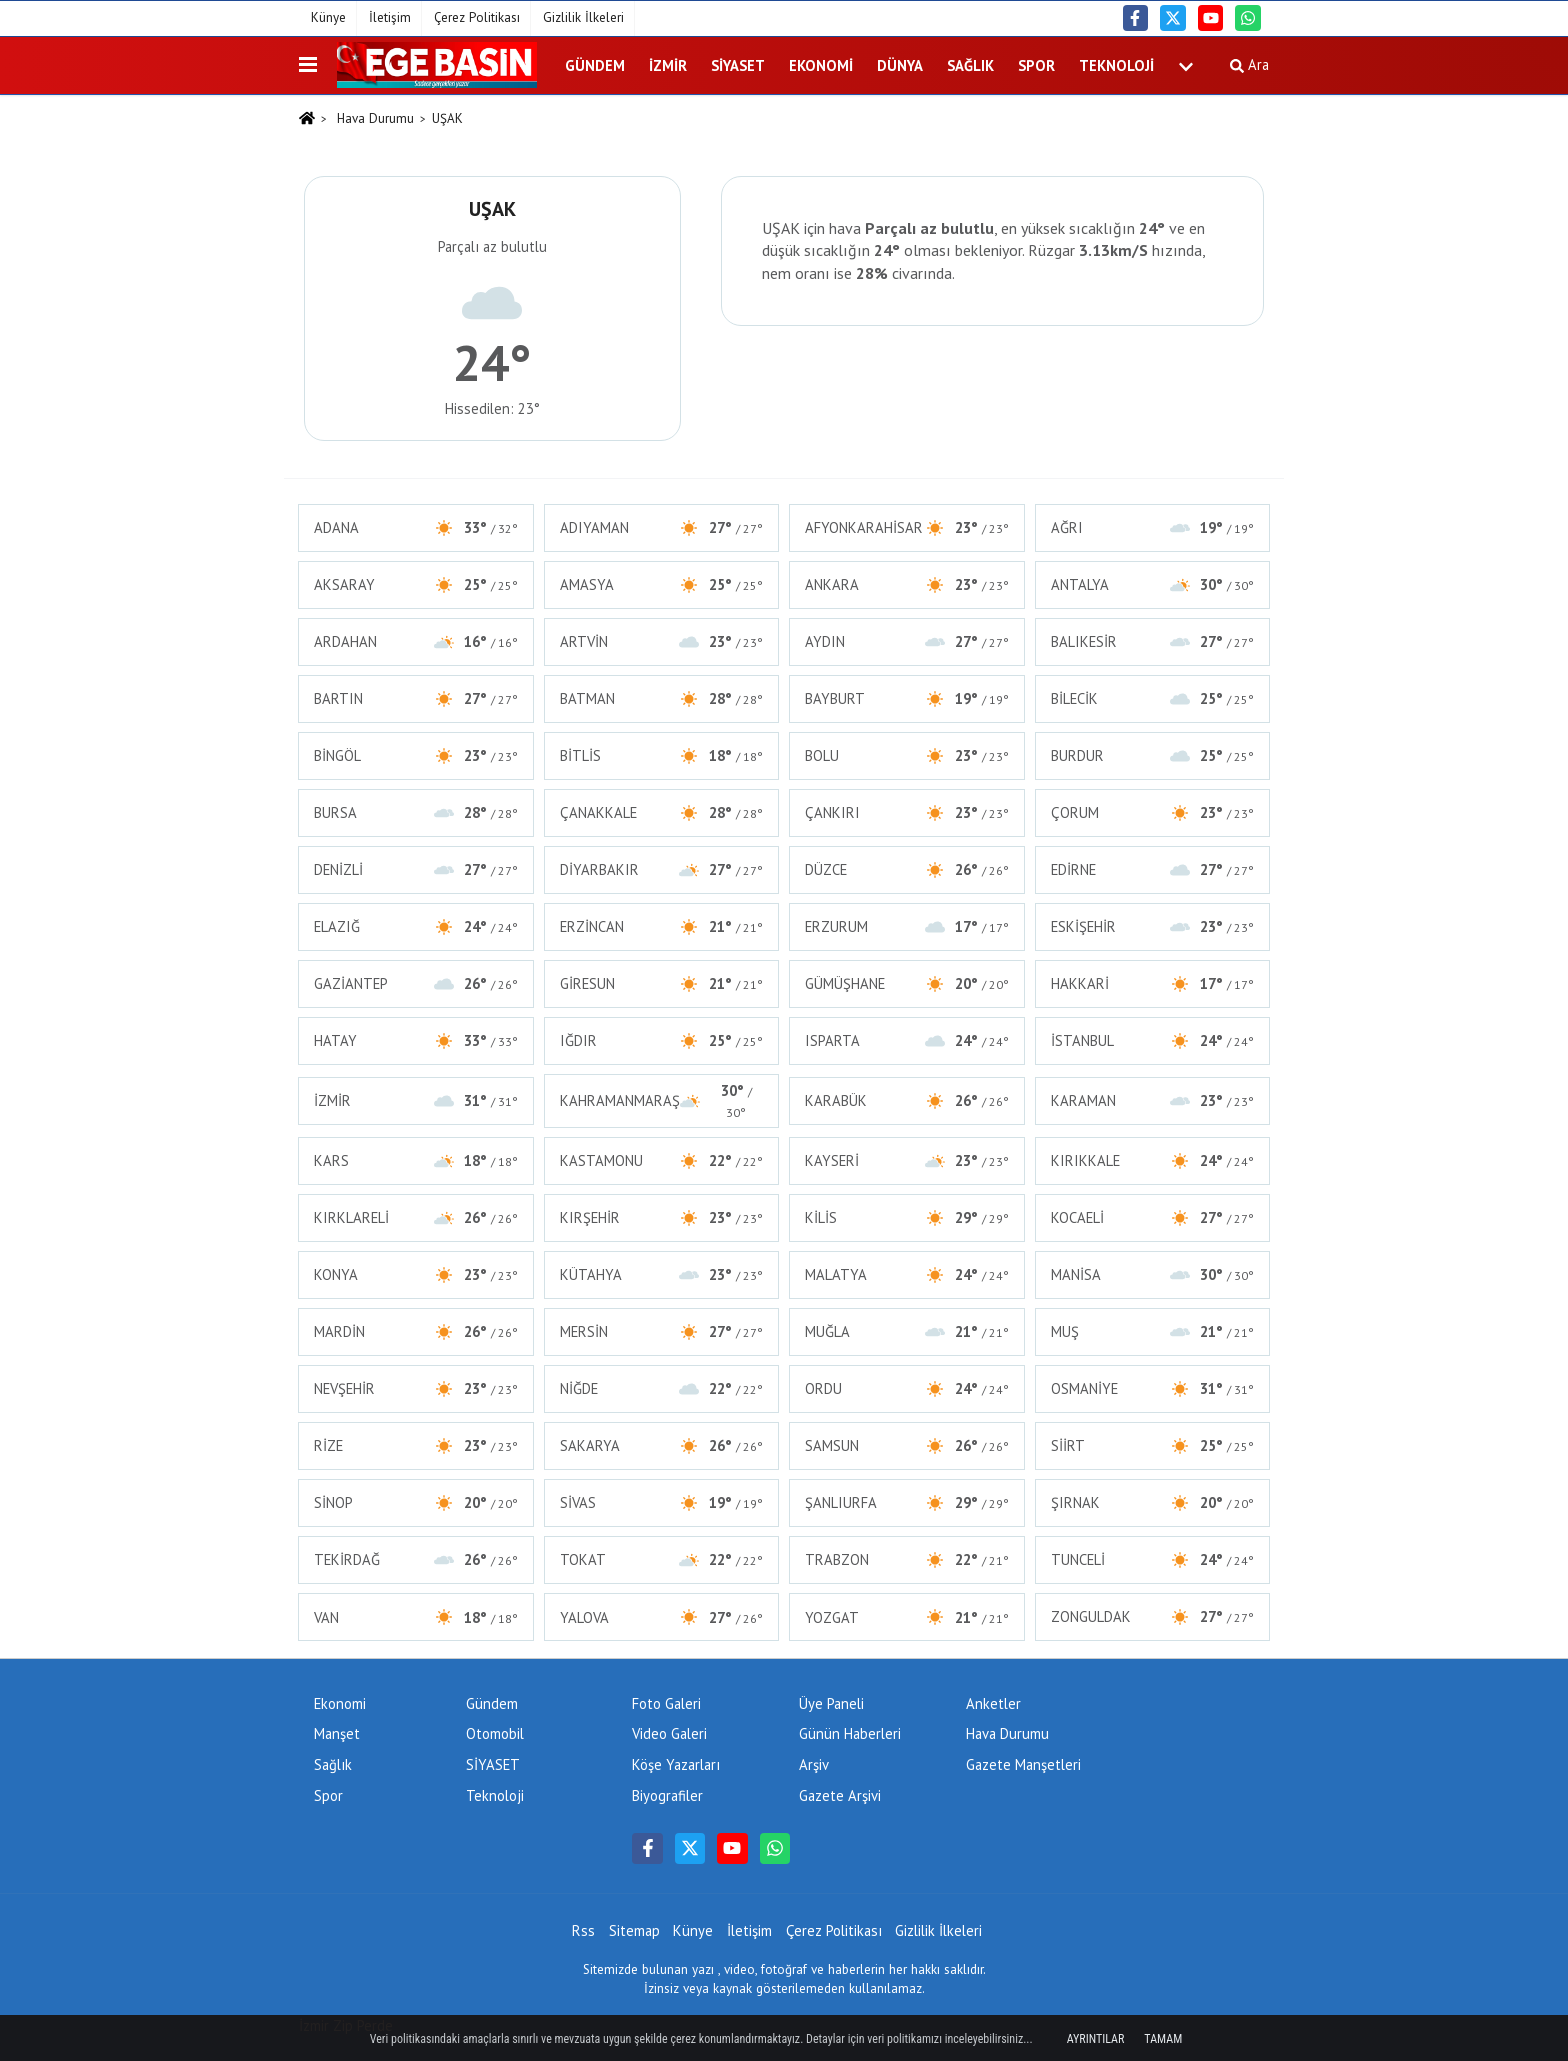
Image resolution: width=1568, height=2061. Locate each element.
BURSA (416, 812)
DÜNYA (900, 65)
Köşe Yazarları (676, 1764)
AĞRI (1153, 527)
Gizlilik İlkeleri (583, 17)
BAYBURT (907, 698)
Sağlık (970, 65)
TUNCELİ (1153, 1559)
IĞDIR (662, 1040)
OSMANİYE (1153, 1388)
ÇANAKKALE (662, 812)
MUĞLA (907, 1331)
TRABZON (907, 1559)
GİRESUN (662, 983)
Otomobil (495, 1733)
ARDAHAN (416, 641)
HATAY (416, 1040)
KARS (416, 1160)
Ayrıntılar (1096, 2039)
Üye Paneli (831, 1703)
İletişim (390, 17)
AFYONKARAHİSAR (907, 527)
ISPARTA (907, 1040)
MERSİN (662, 1331)
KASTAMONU (662, 1160)
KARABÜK (907, 1100)
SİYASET (738, 65)
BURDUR (1153, 755)
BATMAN (662, 698)
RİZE (416, 1445)
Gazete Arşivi (840, 1795)
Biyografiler (667, 1795)
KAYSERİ (907, 1160)
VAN (416, 1617)
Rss (583, 1930)
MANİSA (1153, 1274)
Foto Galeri (666, 1703)
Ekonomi (821, 65)
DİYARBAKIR (662, 869)
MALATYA (907, 1274)
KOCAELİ (1153, 1217)
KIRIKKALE (1153, 1160)
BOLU (907, 755)
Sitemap (634, 1930)
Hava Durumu (375, 118)
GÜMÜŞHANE (907, 983)
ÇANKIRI (907, 812)
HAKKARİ (1153, 983)
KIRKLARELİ (416, 1217)
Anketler (993, 1703)
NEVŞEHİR (416, 1388)
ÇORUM (1153, 812)
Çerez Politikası (477, 17)
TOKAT (662, 1559)
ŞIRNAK (1153, 1502)
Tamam (1163, 2039)
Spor (1036, 65)
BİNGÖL (416, 755)
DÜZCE (907, 869)
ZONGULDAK (1153, 1616)
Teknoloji (1116, 65)
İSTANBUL (1153, 1040)
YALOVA (662, 1617)
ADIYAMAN (662, 527)
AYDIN (907, 641)
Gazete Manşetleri (1023, 1764)
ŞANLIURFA (907, 1502)
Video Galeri (669, 1733)
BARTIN (416, 698)
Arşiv (814, 1764)
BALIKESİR (1153, 641)
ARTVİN (662, 641)
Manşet (337, 1733)
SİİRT (1153, 1445)
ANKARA (907, 584)
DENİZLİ (416, 869)
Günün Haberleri (850, 1733)
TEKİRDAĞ (416, 1559)
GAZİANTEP (416, 983)
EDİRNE (1153, 869)
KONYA (416, 1274)
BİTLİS (662, 755)
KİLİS (907, 1217)
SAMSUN (907, 1445)
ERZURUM (907, 926)
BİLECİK (1153, 698)
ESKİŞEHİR (1153, 926)
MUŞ (1153, 1331)
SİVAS (662, 1502)
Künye (328, 17)
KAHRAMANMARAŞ (662, 1101)
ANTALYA (1153, 584)
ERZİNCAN (662, 926)
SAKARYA (662, 1445)
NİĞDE (662, 1388)
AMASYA (662, 584)
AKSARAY (416, 584)
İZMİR (668, 65)
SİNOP (416, 1502)
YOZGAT (907, 1617)
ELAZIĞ (416, 926)
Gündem (595, 65)
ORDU (907, 1388)
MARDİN (416, 1331)
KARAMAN (1153, 1100)
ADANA (416, 527)
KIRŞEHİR (662, 1217)
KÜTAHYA (662, 1274)
